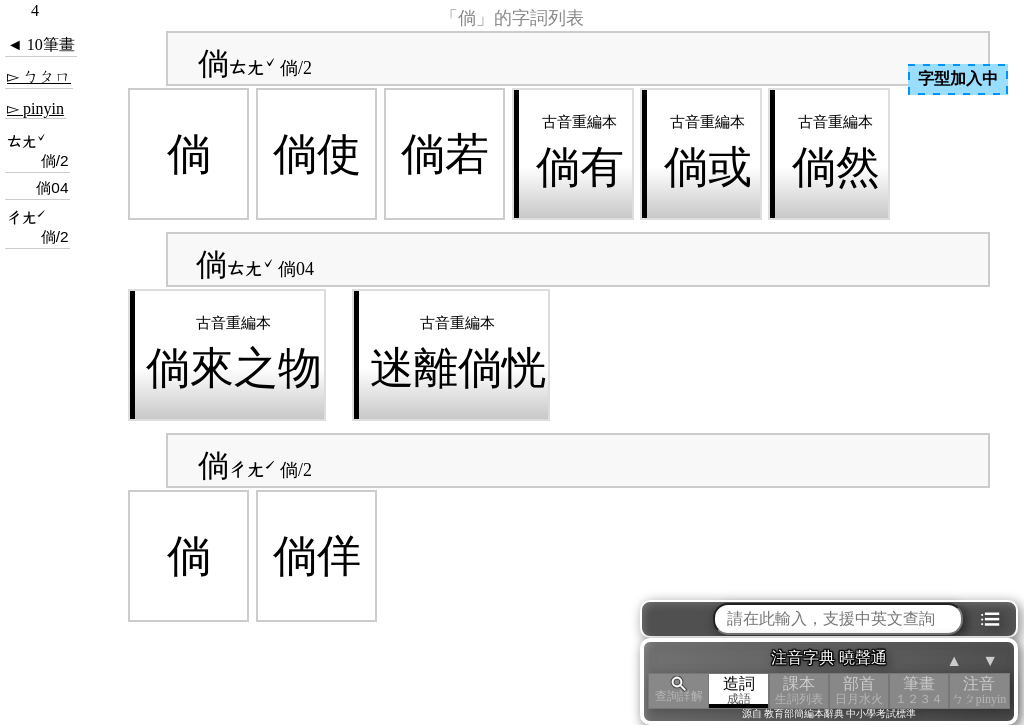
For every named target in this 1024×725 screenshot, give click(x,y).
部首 (859, 690)
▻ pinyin (35, 108)
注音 (979, 690)
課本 (799, 690)
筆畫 (919, 690)
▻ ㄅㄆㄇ (39, 76)
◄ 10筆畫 (41, 44)
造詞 (739, 690)
